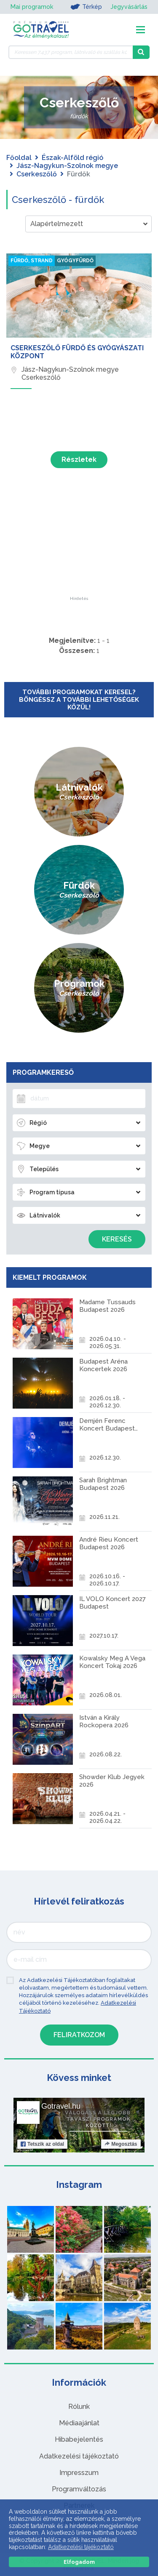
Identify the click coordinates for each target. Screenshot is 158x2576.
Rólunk (79, 2407)
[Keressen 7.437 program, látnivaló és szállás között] (70, 52)
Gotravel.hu (60, 2106)
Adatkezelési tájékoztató (79, 2456)
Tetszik (42, 2144)
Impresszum (79, 2473)
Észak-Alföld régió (72, 158)
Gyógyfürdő (75, 261)
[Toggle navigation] (140, 29)
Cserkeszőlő (36, 174)
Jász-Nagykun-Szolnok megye (67, 166)
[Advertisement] (79, 544)
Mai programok (32, 6)
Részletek (79, 460)
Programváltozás (79, 2489)
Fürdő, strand (32, 261)
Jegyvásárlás (128, 6)
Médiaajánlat (79, 2423)
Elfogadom (79, 2562)
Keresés (117, 1239)
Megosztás (120, 2144)
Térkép (86, 6)
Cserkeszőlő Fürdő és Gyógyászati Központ (77, 352)
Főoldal (19, 158)
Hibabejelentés (79, 2439)
